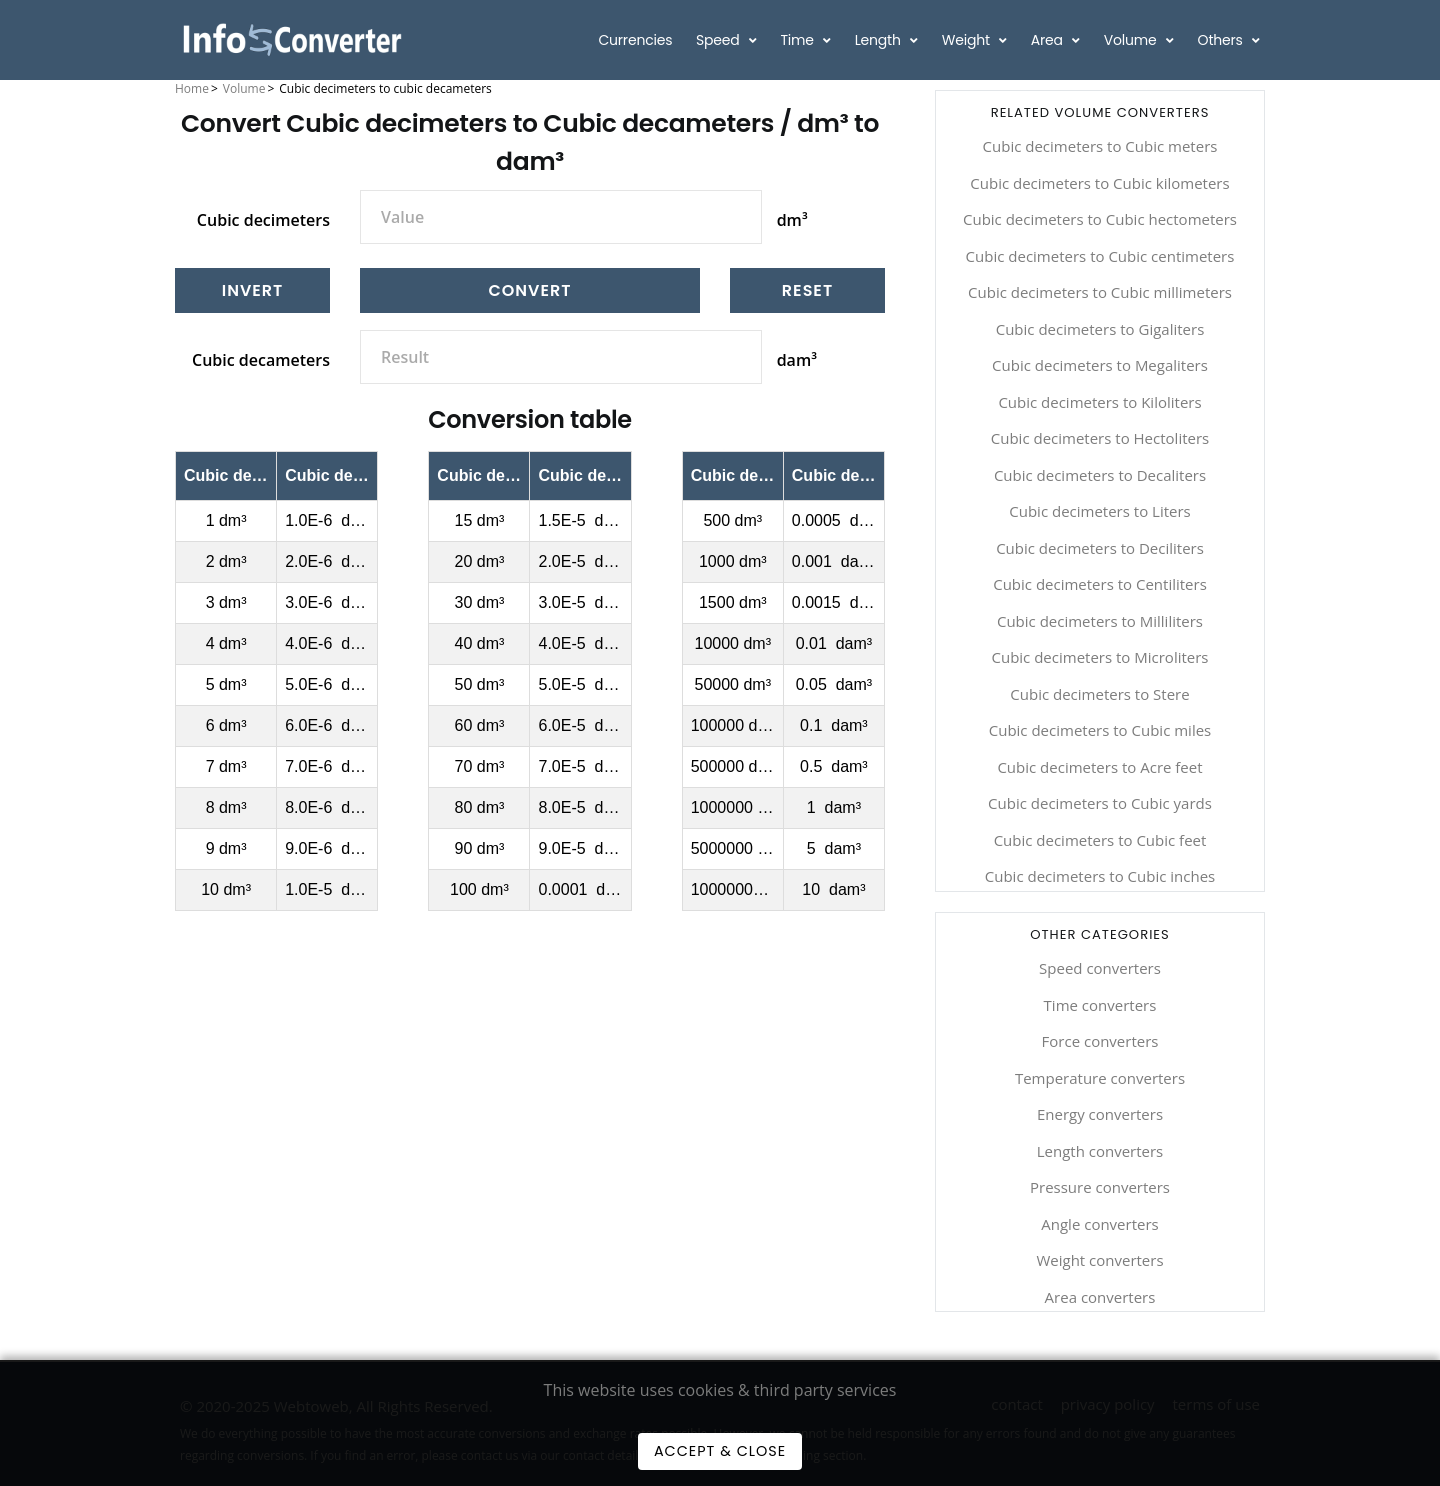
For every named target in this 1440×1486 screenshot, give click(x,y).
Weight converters (1099, 1260)
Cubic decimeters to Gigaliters (1100, 329)
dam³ (797, 360)
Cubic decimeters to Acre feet (1099, 767)
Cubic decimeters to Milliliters (1100, 621)
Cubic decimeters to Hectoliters (1100, 438)
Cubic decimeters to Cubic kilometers (1099, 183)
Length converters (1100, 1151)
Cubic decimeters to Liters (1099, 511)
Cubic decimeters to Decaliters (1100, 475)
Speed (719, 40)
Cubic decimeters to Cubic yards (1100, 803)
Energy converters (1100, 1114)
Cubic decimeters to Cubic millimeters (1100, 292)
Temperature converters (1100, 1078)
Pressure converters (1100, 1187)
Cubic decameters (261, 360)
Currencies (635, 40)
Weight (968, 40)
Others (1222, 40)
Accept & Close (720, 1451)
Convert (530, 290)
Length (880, 40)
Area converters (1100, 1297)
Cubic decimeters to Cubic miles (1100, 730)
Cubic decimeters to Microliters (1099, 657)
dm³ (792, 220)
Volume (1132, 40)
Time (798, 40)
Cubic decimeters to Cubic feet (1100, 840)
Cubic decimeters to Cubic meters (1100, 146)
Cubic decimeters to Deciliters (1100, 548)
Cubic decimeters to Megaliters (1100, 365)
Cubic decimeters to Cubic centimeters (1100, 256)
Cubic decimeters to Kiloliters (1099, 402)
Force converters (1100, 1041)
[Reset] (807, 290)
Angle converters (1099, 1224)
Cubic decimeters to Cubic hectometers (1100, 219)
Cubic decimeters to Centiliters (1100, 584)
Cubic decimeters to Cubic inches (1100, 876)
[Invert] (252, 290)
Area (1049, 40)
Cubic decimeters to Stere (1099, 694)
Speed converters (1100, 968)
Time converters (1100, 1005)
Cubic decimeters (263, 220)
